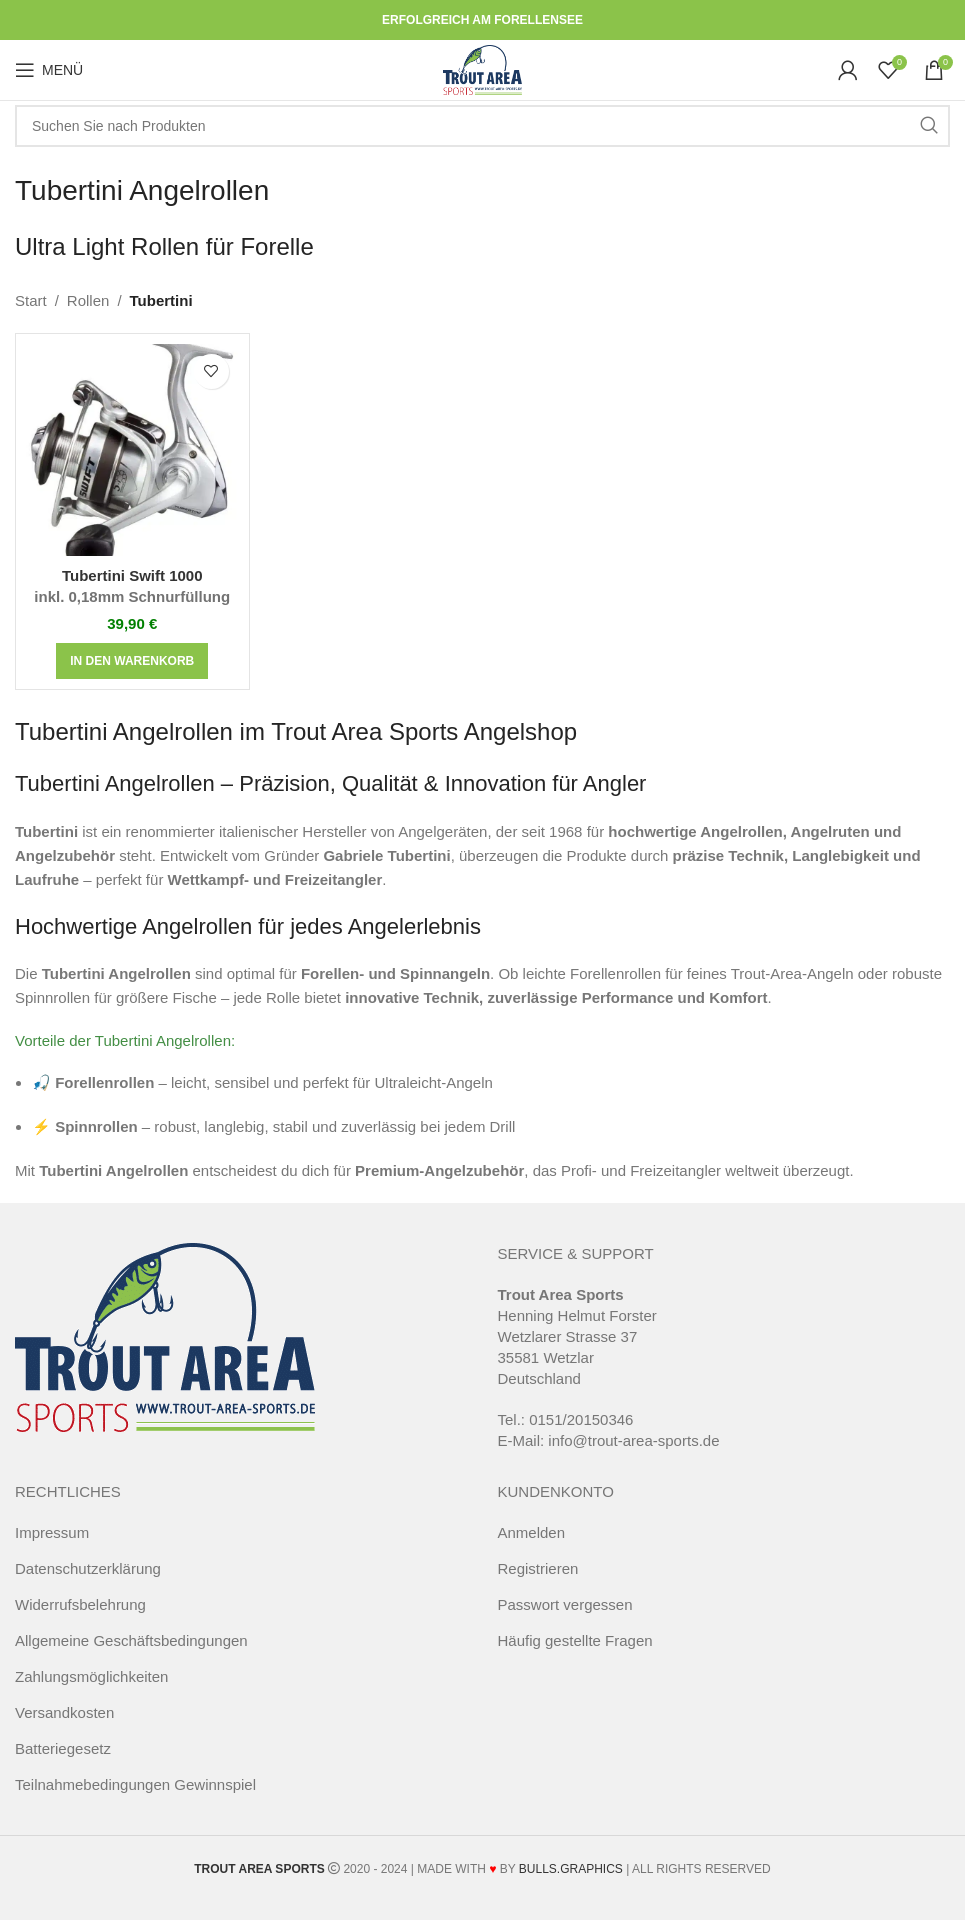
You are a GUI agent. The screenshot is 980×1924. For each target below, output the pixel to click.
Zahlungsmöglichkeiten (91, 1676)
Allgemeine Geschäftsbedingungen (131, 1640)
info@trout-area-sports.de (633, 1440)
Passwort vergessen (565, 1604)
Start (31, 300)
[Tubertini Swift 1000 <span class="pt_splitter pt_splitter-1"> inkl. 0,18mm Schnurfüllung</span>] (132, 450)
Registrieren (538, 1568)
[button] (132, 661)
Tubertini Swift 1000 (132, 587)
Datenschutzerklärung (88, 1568)
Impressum (52, 1532)
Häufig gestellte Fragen (575, 1640)
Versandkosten (64, 1712)
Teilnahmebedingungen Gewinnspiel (135, 1784)
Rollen (88, 300)
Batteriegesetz (63, 1748)
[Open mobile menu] (49, 70)
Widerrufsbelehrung (80, 1604)
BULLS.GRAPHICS (571, 1869)
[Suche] (482, 126)
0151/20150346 (581, 1419)
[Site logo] (482, 68)
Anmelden (532, 1532)
